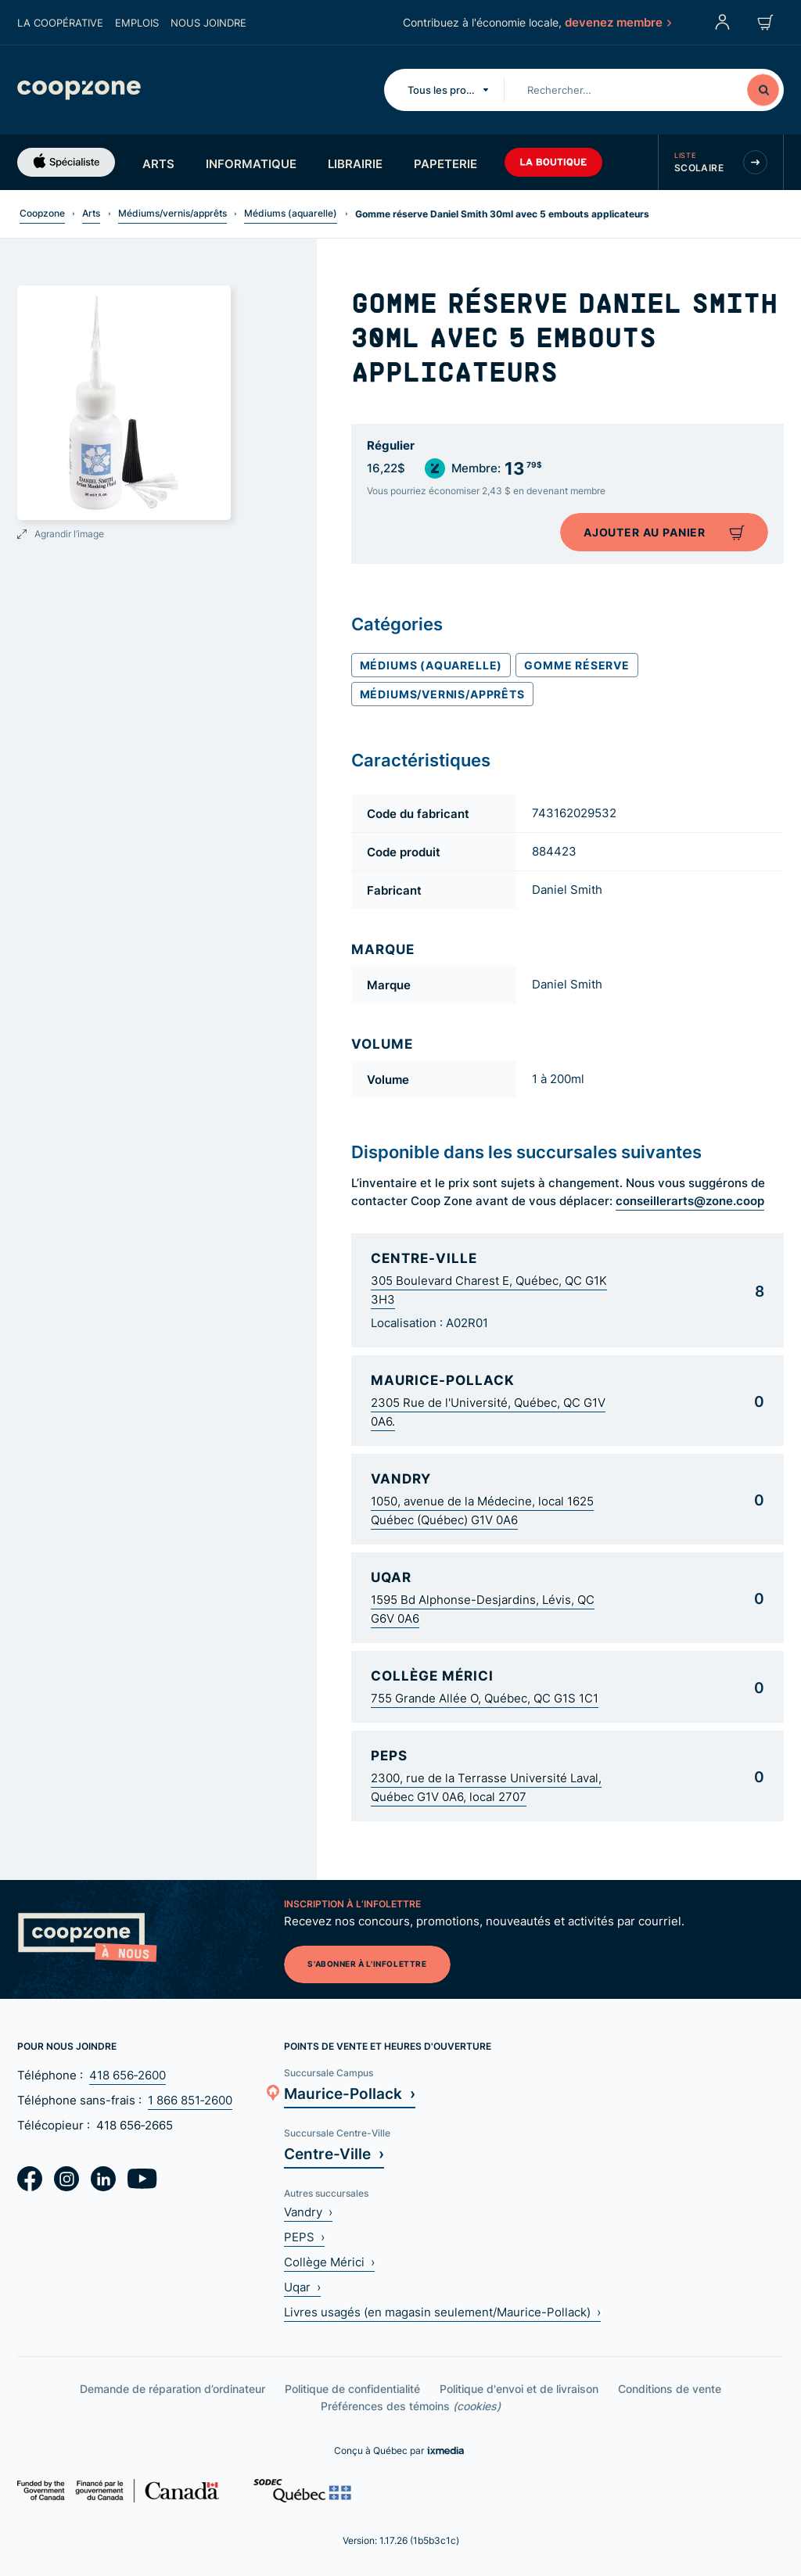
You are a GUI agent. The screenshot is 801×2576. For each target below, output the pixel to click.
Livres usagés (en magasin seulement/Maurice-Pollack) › (442, 2312)
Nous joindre (208, 23)
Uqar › (302, 2287)
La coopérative (60, 23)
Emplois (137, 23)
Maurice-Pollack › (349, 2093)
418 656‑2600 (127, 2075)
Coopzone (42, 213)
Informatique (251, 163)
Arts (158, 163)
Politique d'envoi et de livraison (519, 2388)
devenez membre (617, 21)
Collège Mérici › (329, 2262)
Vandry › (308, 2212)
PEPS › (304, 2237)
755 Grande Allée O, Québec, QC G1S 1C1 (484, 1698)
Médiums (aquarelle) (290, 213)
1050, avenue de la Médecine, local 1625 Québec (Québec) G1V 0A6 (482, 1510)
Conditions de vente (669, 2388)
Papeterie (445, 163)
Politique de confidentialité (352, 2388)
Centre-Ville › (334, 2153)
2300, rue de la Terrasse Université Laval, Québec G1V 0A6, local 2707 (486, 1787)
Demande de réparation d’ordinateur (172, 2388)
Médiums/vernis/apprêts (172, 213)
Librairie (355, 163)
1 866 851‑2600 (190, 2100)
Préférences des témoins (411, 2405)
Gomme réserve (577, 665)
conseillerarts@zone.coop (690, 1200)
